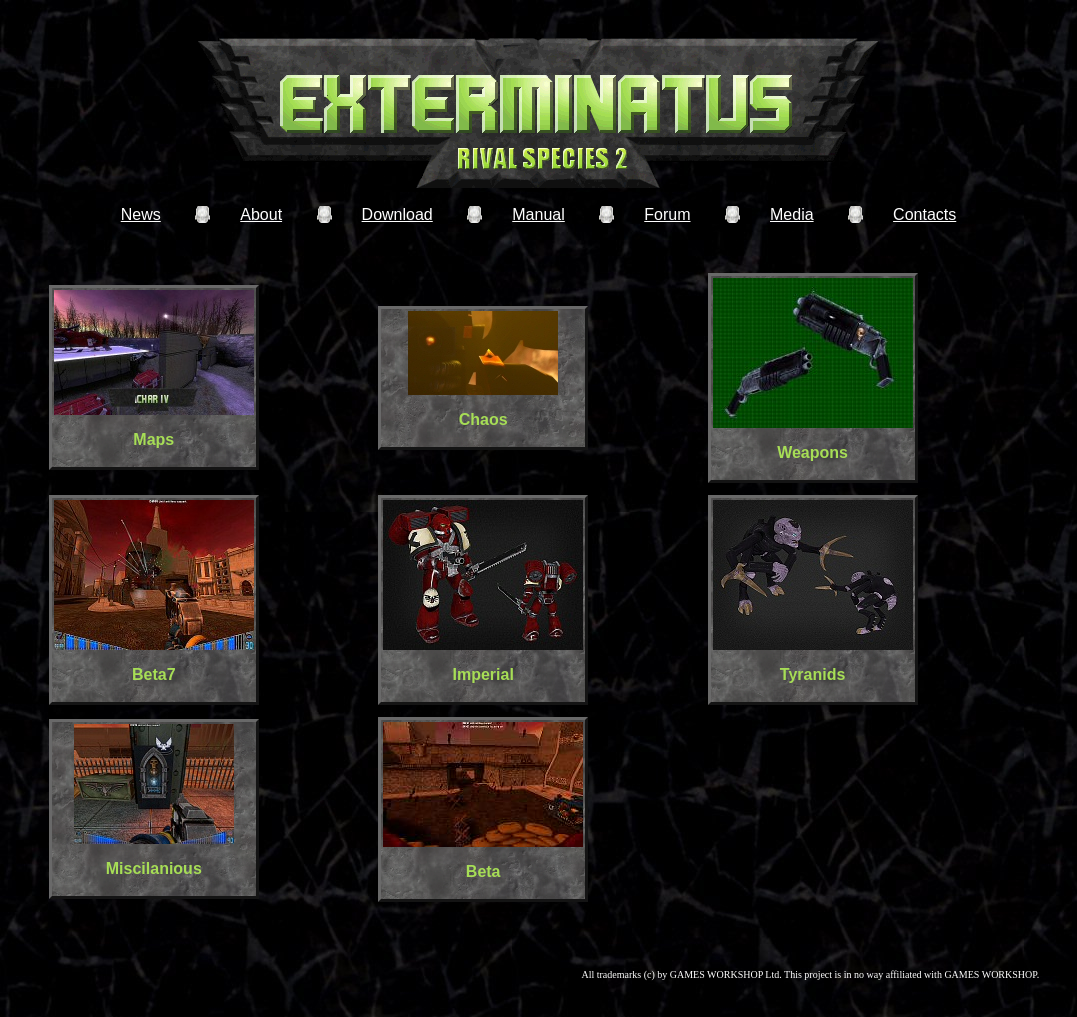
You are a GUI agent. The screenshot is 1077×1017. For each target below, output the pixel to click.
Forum (667, 214)
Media (792, 214)
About (261, 214)
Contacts (924, 214)
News (141, 214)
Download (397, 214)
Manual (538, 214)
